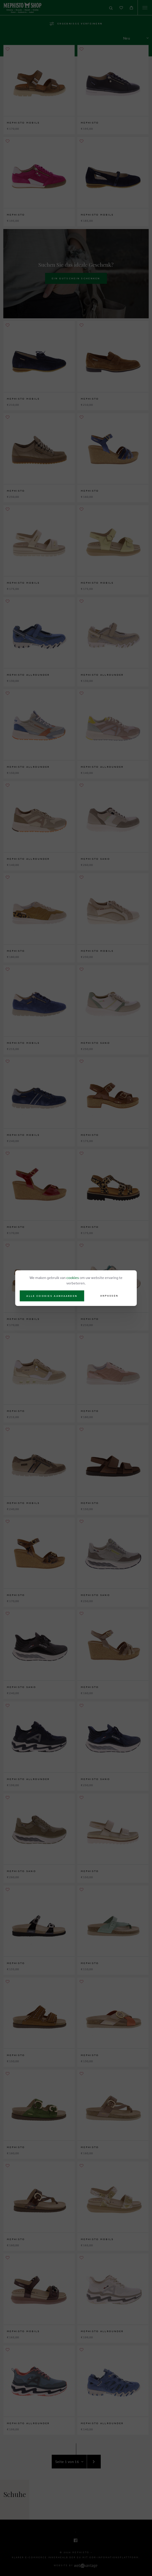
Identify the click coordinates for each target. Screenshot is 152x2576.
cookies (72, 1277)
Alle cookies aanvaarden (51, 1295)
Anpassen (109, 1295)
